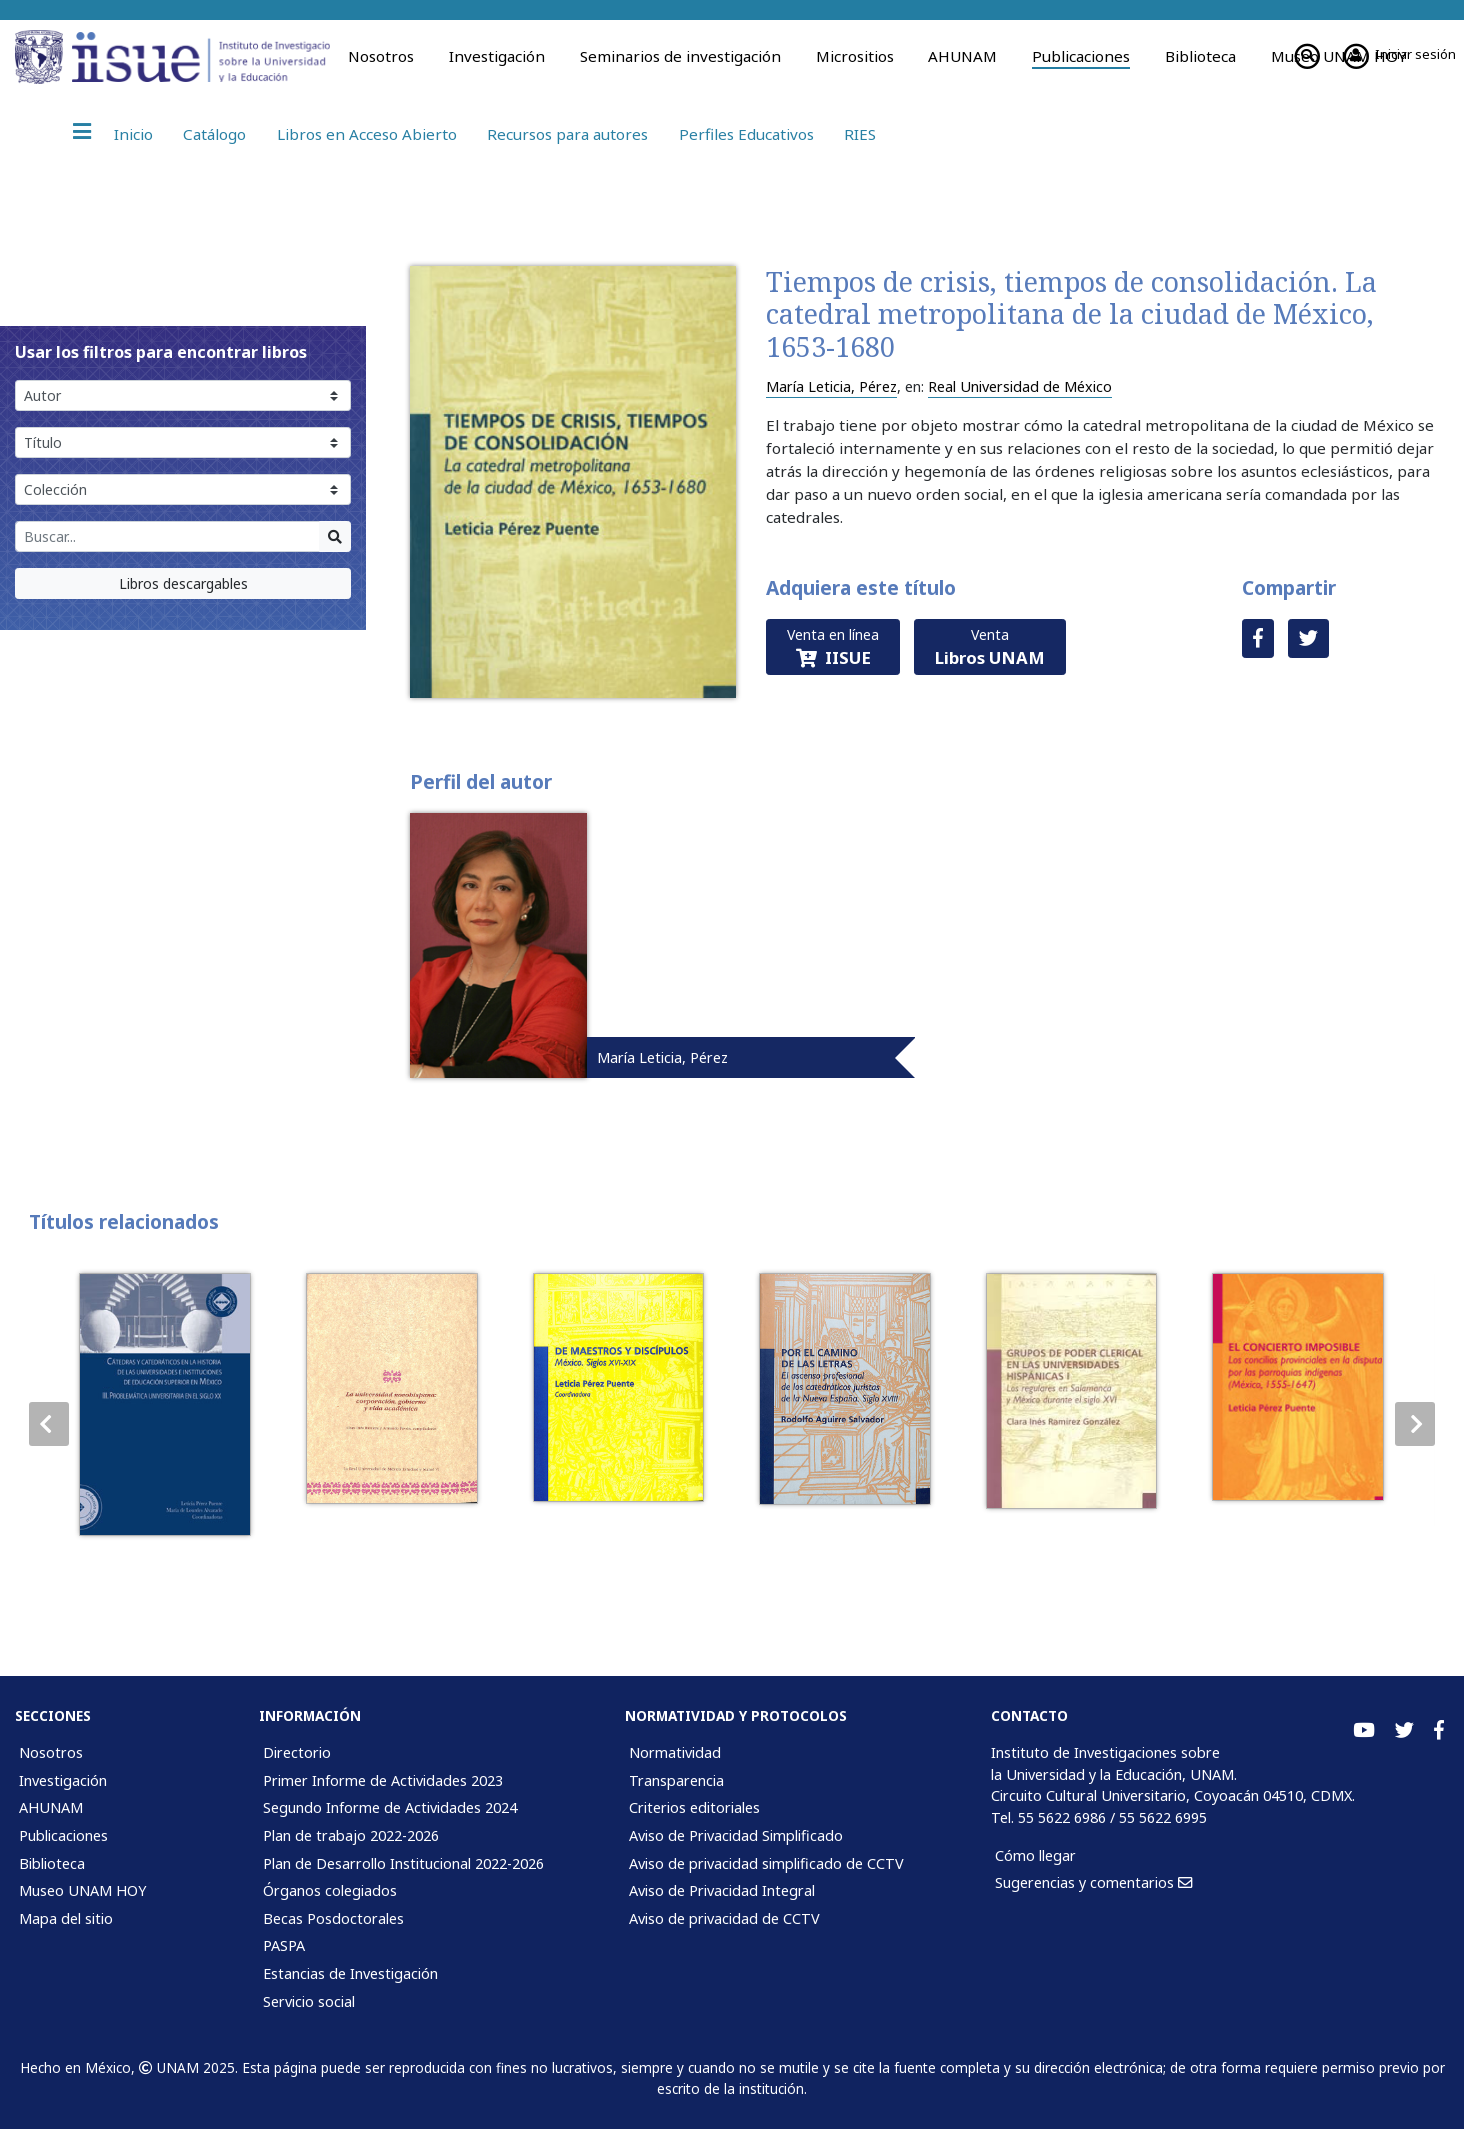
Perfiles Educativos (746, 134)
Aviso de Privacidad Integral (722, 1890)
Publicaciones (1081, 56)
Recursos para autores (567, 134)
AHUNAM (962, 56)
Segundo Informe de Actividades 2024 (390, 1807)
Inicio (133, 134)
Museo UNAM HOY (82, 1890)
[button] (1415, 1424)
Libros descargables (183, 583)
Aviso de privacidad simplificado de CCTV (766, 1863)
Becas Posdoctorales (333, 1918)
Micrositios (855, 56)
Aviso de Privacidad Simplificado (736, 1835)
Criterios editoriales (694, 1807)
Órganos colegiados (330, 1890)
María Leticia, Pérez (831, 386)
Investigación (497, 56)
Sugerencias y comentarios (1093, 1882)
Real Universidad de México (1020, 386)
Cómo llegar (1035, 1855)
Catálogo (214, 134)
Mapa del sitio (66, 1918)
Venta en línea (833, 647)
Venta (990, 647)
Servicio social (309, 2001)
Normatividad (675, 1752)
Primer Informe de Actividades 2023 (383, 1780)
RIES (860, 134)
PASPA (284, 1945)
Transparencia (676, 1780)
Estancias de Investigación (350, 1973)
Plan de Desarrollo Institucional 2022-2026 (403, 1863)
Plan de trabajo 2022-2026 (351, 1835)
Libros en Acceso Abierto (367, 134)
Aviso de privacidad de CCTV (724, 1918)
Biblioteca (1200, 56)
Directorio (297, 1752)
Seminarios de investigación (680, 56)
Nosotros (381, 56)
